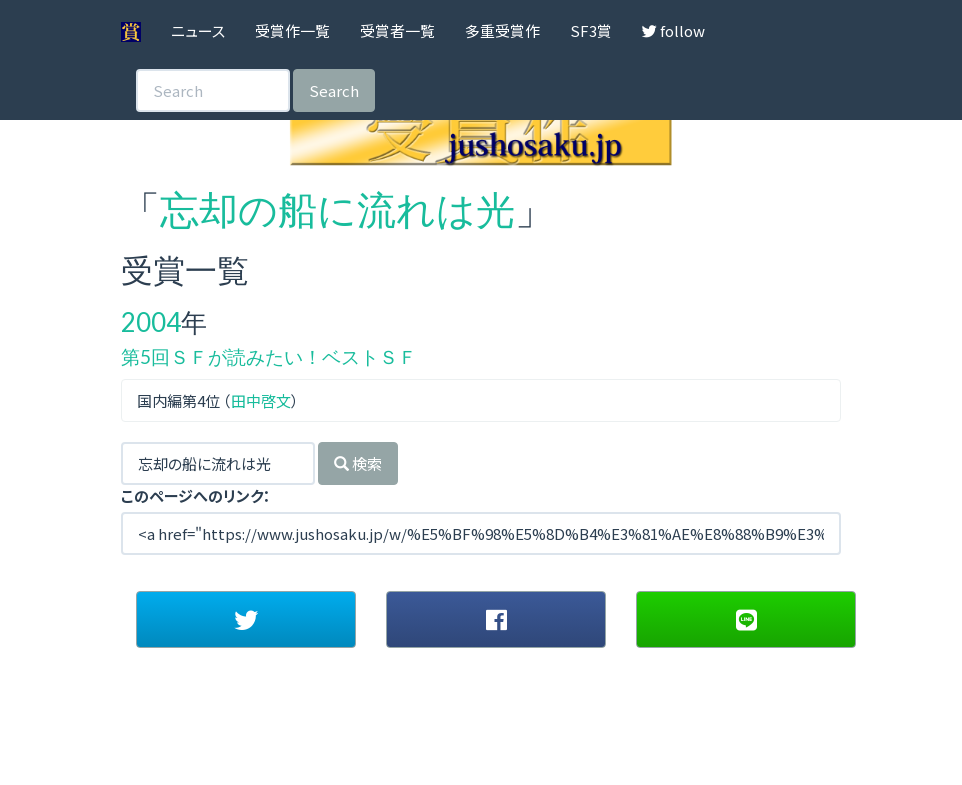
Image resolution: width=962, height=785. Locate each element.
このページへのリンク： (196, 495)
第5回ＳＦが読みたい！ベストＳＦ (269, 356)
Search (334, 90)
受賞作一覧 (292, 30)
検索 (358, 463)
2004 (151, 322)
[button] (246, 619)
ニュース (198, 30)
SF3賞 (591, 30)
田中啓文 (261, 400)
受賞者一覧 (397, 30)
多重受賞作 (502, 30)
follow (673, 30)
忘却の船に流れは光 (337, 209)
